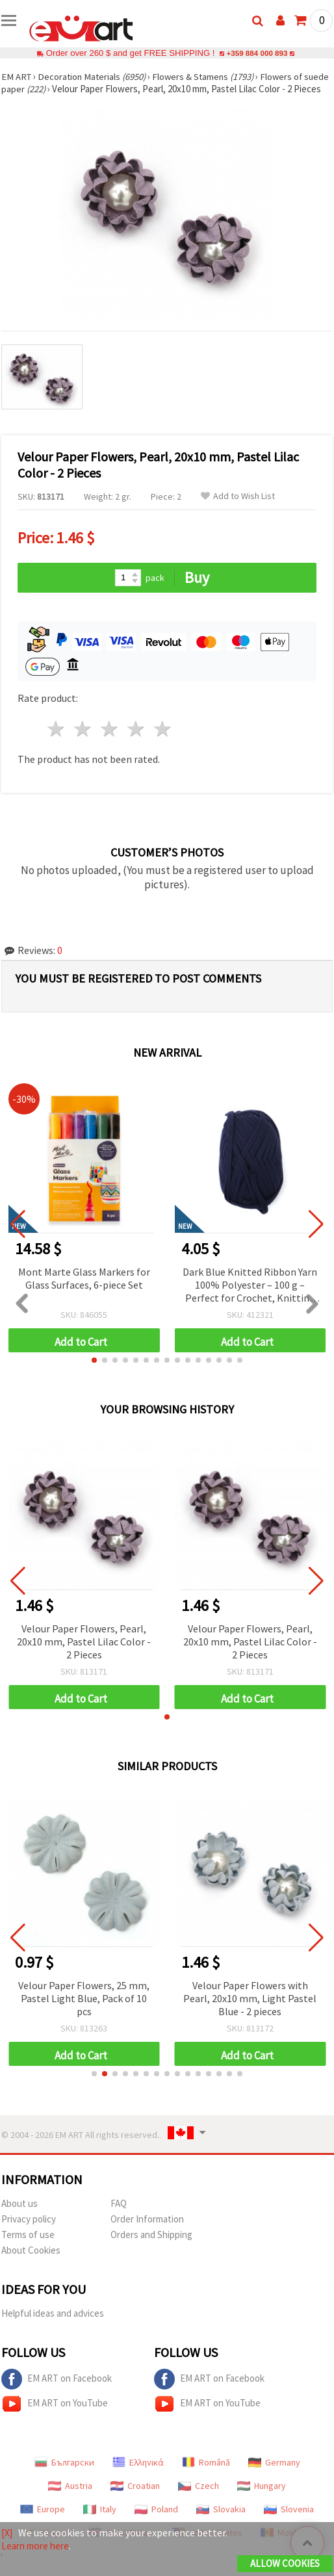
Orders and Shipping (151, 2247)
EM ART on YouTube (54, 2416)
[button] (94, 1372)
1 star (57, 741)
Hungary (261, 2498)
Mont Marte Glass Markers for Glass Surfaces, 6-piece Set (84, 1291)
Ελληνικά (138, 2474)
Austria (70, 2498)
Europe (42, 2521)
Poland (156, 2521)
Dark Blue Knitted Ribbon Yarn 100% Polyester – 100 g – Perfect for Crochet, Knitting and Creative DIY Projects (250, 1298)
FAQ (118, 2215)
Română (206, 2474)
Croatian (135, 2498)
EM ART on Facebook (56, 2391)
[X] (7, 2533)
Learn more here (38, 2546)
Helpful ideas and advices (52, 2325)
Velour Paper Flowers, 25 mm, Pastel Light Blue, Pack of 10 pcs (83, 2010)
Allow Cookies (285, 2564)
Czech (198, 2498)
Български (64, 2474)
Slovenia (289, 2521)
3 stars (110, 741)
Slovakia (221, 2521)
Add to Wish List (238, 508)
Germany (274, 2474)
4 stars (136, 741)
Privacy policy (28, 2231)
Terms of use (28, 2247)
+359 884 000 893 (256, 53)
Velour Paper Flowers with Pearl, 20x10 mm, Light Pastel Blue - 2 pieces (249, 2010)
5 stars (162, 741)
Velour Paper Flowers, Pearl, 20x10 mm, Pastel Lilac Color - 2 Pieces (84, 1653)
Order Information (147, 2231)
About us (19, 2215)
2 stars (83, 741)
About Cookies (30, 2262)
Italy (99, 2521)
